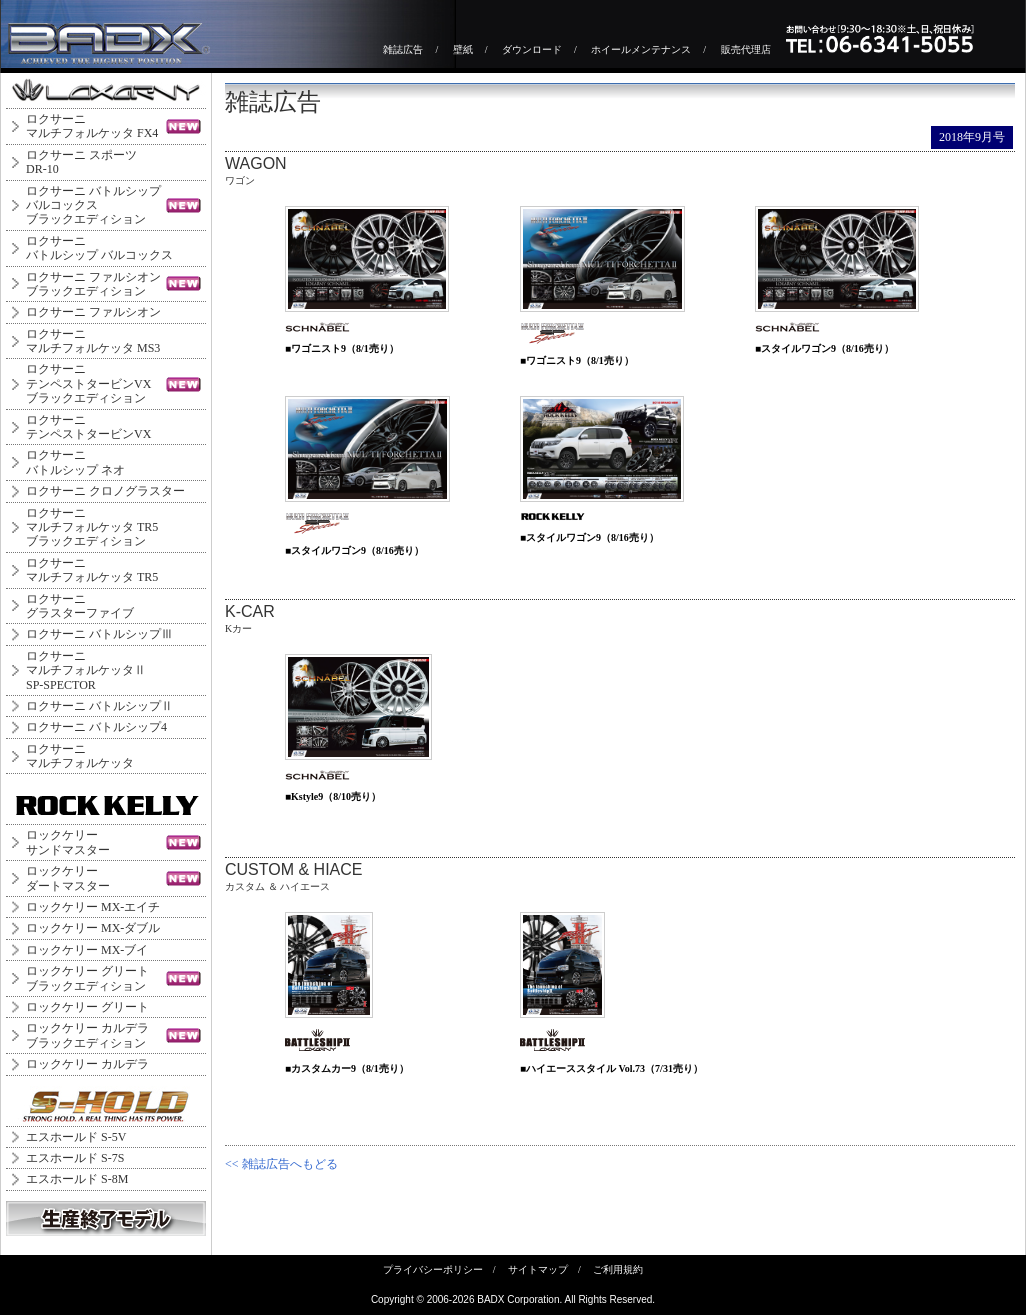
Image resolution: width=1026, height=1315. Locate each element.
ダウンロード (532, 49)
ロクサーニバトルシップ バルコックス (99, 248)
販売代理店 (746, 49)
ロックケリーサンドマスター (68, 842)
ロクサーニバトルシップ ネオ (75, 462)
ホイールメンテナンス (641, 49)
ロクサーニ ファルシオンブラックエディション (93, 284)
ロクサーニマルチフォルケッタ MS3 (93, 341)
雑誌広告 (403, 49)
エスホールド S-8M (77, 1179)
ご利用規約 (618, 1269)
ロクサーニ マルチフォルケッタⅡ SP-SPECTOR (86, 670)
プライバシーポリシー (433, 1269)
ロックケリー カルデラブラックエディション (87, 1035)
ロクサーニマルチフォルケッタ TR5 (92, 570)
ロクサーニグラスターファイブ (80, 606)
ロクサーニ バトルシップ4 (96, 727)
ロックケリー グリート (87, 1007)
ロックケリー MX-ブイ (87, 950)
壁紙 (463, 49)
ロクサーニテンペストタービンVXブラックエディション (88, 383)
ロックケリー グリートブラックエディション (87, 978)
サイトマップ (538, 1269)
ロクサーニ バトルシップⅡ (99, 706)
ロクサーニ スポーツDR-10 (81, 162)
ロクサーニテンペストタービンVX (88, 427)
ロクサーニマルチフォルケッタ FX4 (92, 126)
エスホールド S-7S (75, 1158)
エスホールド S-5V (76, 1137)
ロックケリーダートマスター (68, 878)
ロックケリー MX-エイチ (93, 907)
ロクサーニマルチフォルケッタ (80, 756)
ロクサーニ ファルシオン (93, 312)
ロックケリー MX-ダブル (93, 928)
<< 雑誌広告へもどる (281, 1164)
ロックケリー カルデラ (87, 1064)
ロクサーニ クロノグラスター (105, 491)
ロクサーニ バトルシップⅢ (99, 634)
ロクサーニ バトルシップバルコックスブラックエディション (93, 205)
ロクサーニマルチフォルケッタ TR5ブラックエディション (92, 527)
